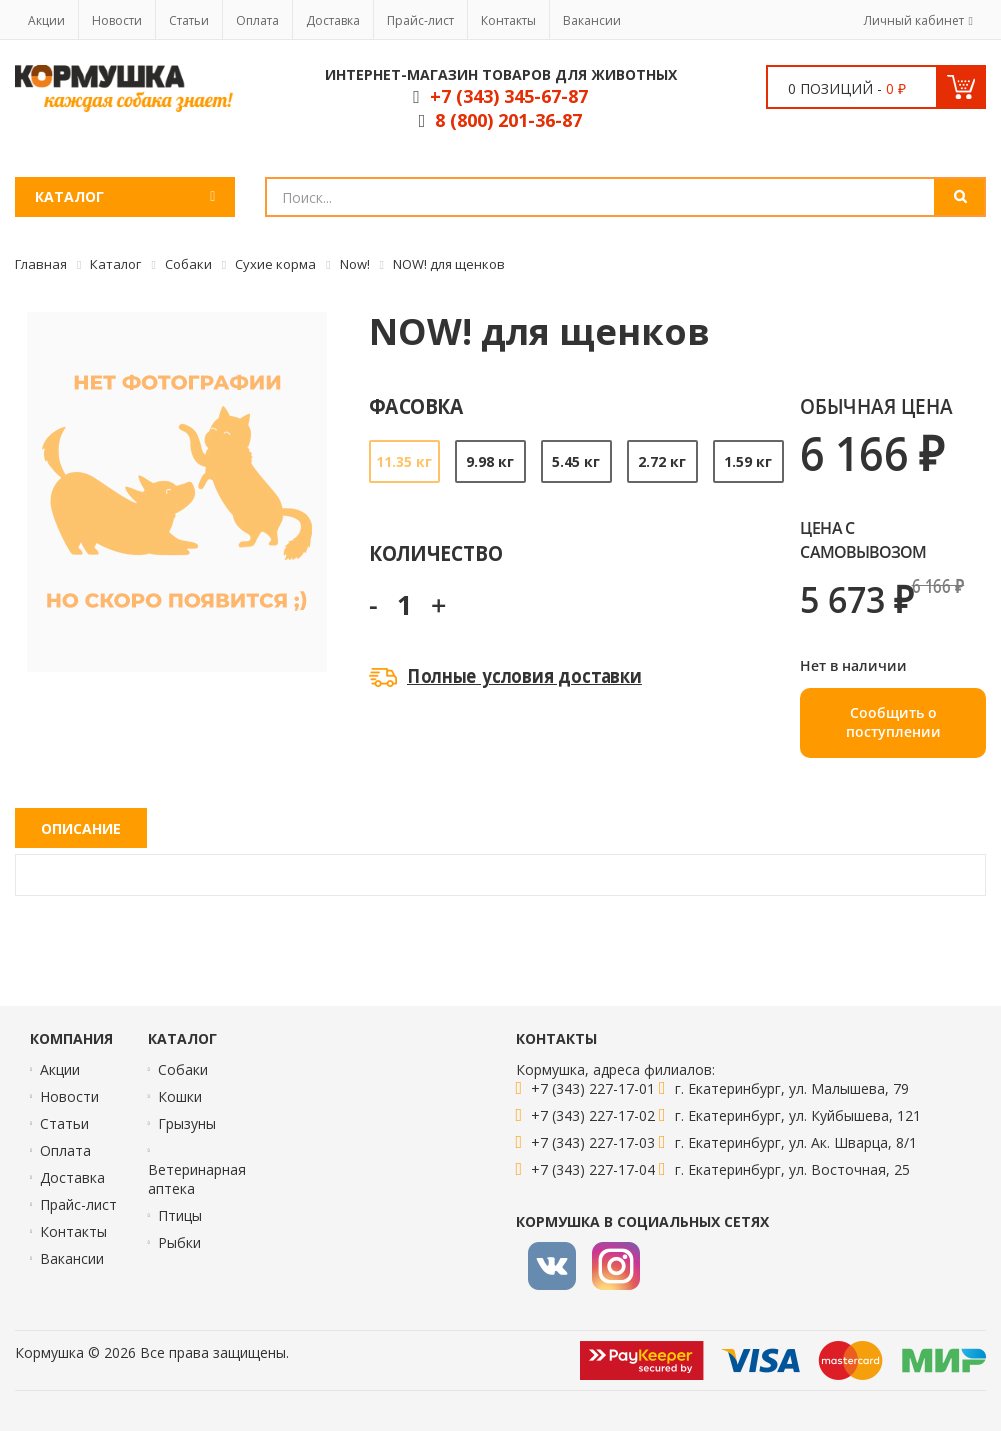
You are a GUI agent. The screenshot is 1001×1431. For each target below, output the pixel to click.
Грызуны (187, 1123)
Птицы (180, 1215)
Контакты (508, 20)
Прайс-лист (420, 20)
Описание (81, 828)
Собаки (183, 1069)
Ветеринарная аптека (197, 1179)
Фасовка (416, 405)
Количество (435, 552)
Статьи (189, 20)
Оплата (257, 20)
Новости (117, 20)
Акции (46, 20)
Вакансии (592, 20)
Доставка (333, 20)
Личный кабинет (914, 20)
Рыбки (179, 1242)
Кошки (180, 1096)
